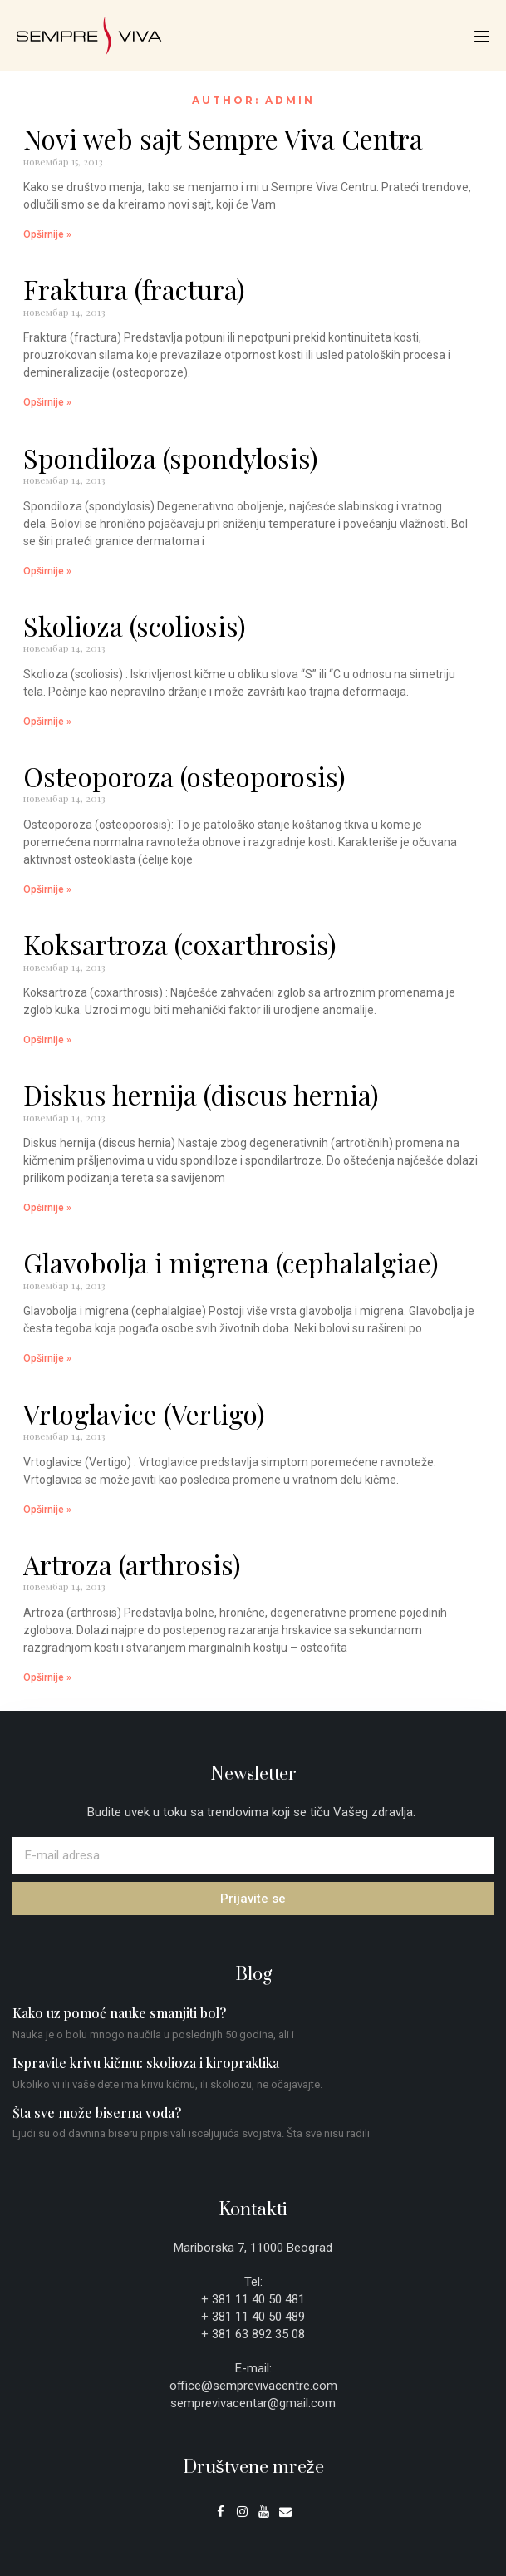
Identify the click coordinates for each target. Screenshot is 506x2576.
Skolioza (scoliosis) (134, 625)
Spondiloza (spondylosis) (170, 457)
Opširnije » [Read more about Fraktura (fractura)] (47, 402)
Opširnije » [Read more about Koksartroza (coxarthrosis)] (47, 1040)
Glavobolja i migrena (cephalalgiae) (231, 1262)
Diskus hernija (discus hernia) (201, 1094)
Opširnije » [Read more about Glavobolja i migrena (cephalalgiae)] (47, 1358)
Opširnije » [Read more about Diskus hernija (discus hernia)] (47, 1208)
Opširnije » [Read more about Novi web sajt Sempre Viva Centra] (47, 234)
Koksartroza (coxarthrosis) (180, 944)
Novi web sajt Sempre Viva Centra (223, 138)
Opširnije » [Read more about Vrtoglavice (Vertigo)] (47, 1509)
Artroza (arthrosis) (132, 1564)
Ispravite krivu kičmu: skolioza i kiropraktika (145, 2062)
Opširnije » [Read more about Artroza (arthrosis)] (47, 1677)
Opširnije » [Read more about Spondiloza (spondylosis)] (47, 571)
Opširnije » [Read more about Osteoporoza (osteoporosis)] (47, 889)
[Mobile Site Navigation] (481, 36)
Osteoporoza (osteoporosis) (184, 776)
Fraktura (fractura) (134, 289)
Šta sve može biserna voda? (96, 2112)
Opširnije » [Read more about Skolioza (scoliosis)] (47, 721)
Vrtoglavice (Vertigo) (144, 1413)
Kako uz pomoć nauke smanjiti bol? (119, 2013)
